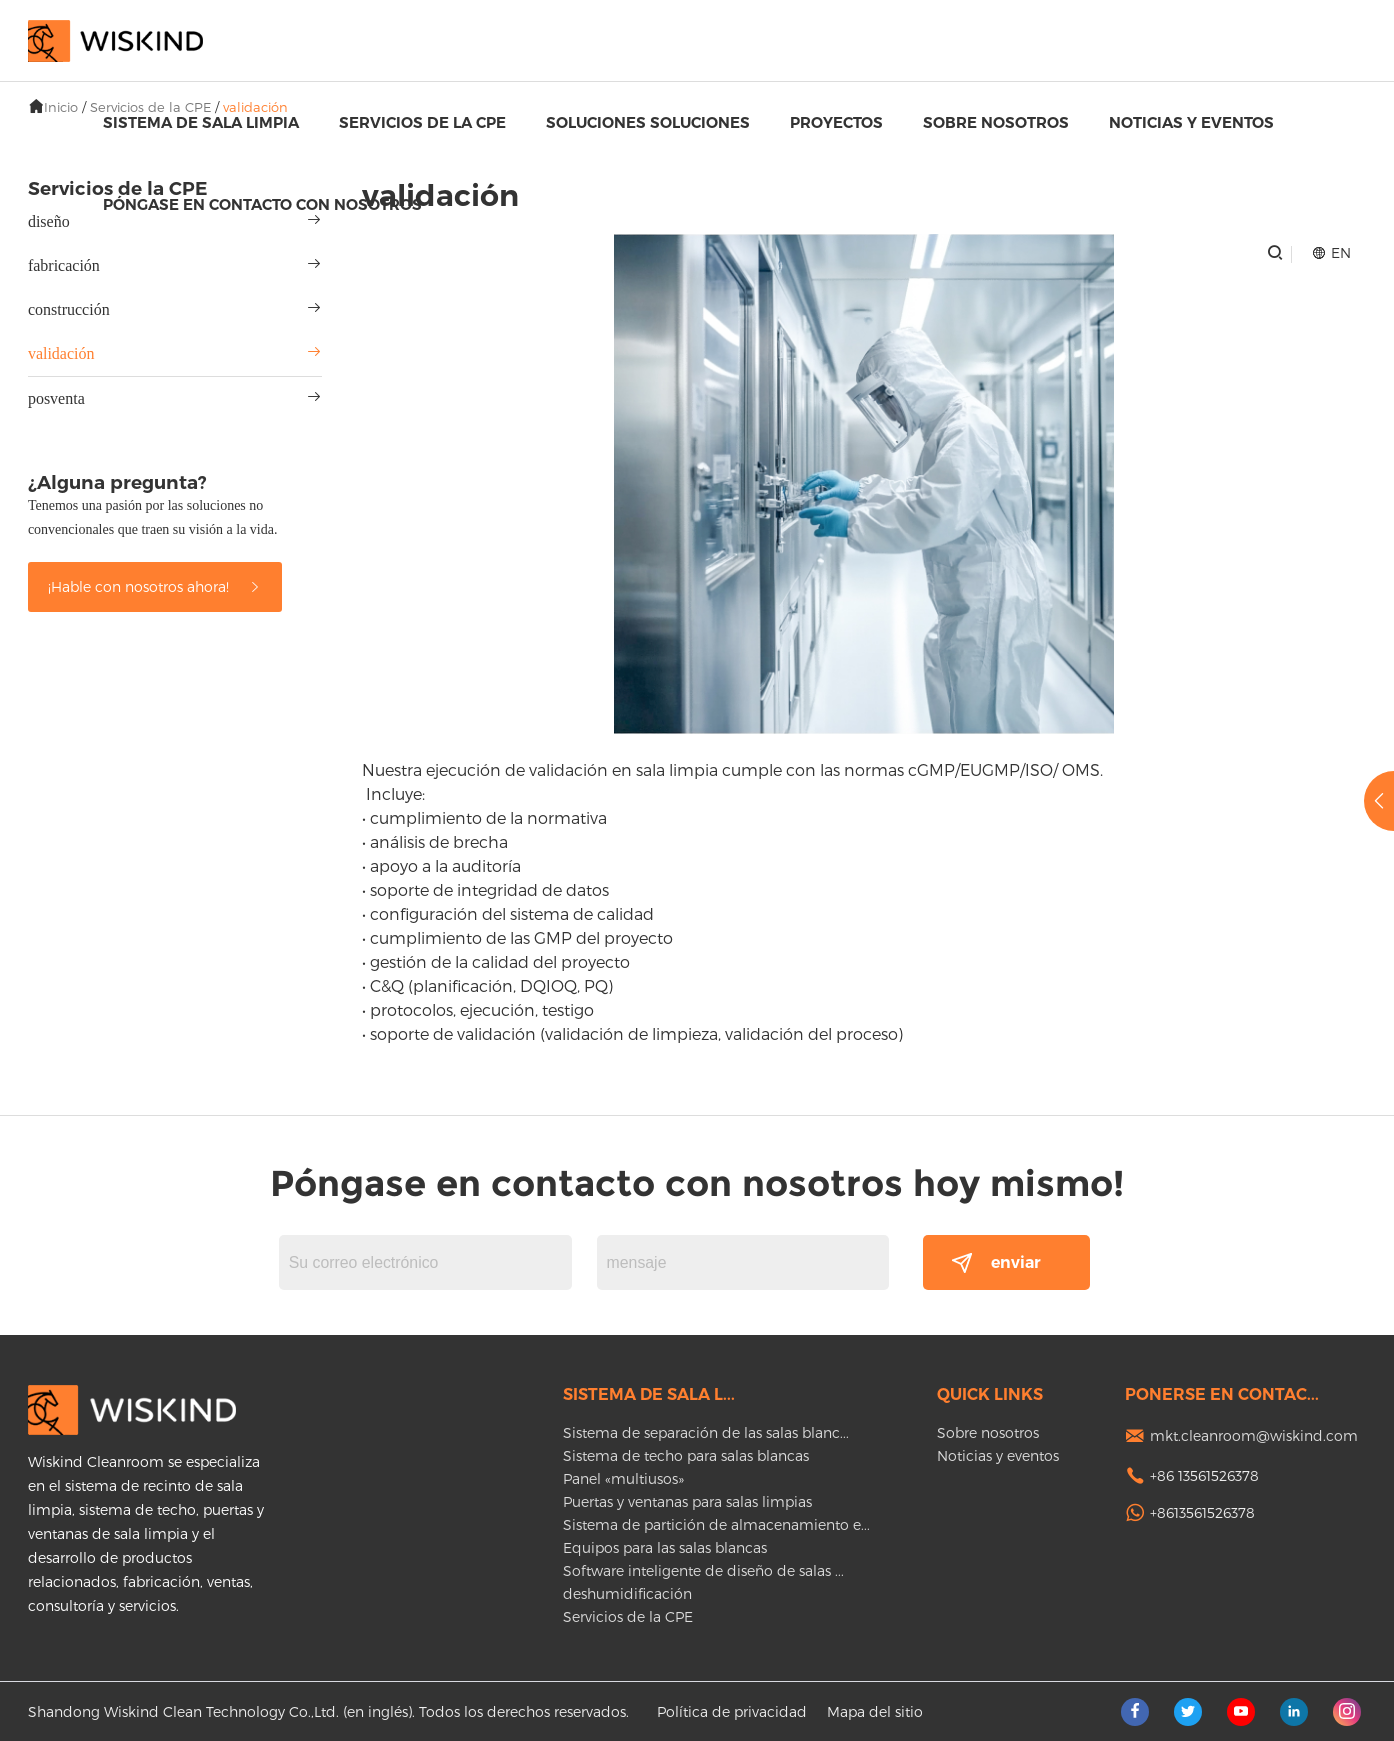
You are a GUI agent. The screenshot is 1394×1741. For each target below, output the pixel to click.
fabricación (64, 265)
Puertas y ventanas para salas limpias (687, 1501)
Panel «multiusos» (623, 1478)
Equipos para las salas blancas (665, 1547)
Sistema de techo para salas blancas (686, 1455)
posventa (56, 398)
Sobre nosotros (996, 122)
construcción (69, 309)
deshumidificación (627, 1593)
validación (61, 353)
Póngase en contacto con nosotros (262, 204)
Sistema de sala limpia (201, 122)
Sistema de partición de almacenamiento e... (716, 1524)
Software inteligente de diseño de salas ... (703, 1570)
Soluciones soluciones (648, 122)
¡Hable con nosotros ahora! (155, 586)
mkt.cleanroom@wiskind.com (1254, 1435)
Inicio (61, 107)
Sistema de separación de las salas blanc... (706, 1432)
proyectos (836, 122)
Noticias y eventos (1191, 122)
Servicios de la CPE (422, 122)
